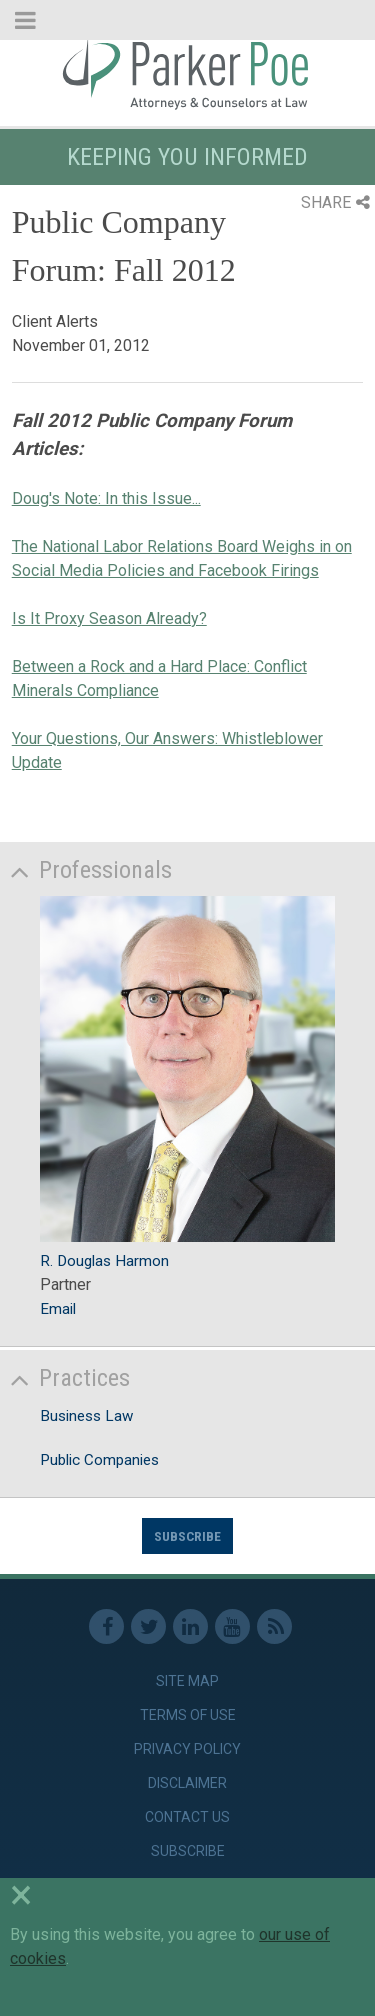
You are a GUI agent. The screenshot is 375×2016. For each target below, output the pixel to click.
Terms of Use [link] (188, 1715)
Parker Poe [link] (187, 73)
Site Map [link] (187, 1681)
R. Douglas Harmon (104, 1261)
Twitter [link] (148, 1626)
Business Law (86, 1416)
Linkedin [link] (190, 1626)
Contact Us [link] (187, 1817)
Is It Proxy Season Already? (109, 618)
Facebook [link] (106, 1626)
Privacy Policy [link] (187, 1749)
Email (58, 1309)
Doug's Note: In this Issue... (106, 498)
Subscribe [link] (188, 1851)
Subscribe (187, 1536)
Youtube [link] (232, 1626)
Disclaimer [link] (187, 1783)
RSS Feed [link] (274, 1626)
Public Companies (99, 1460)
